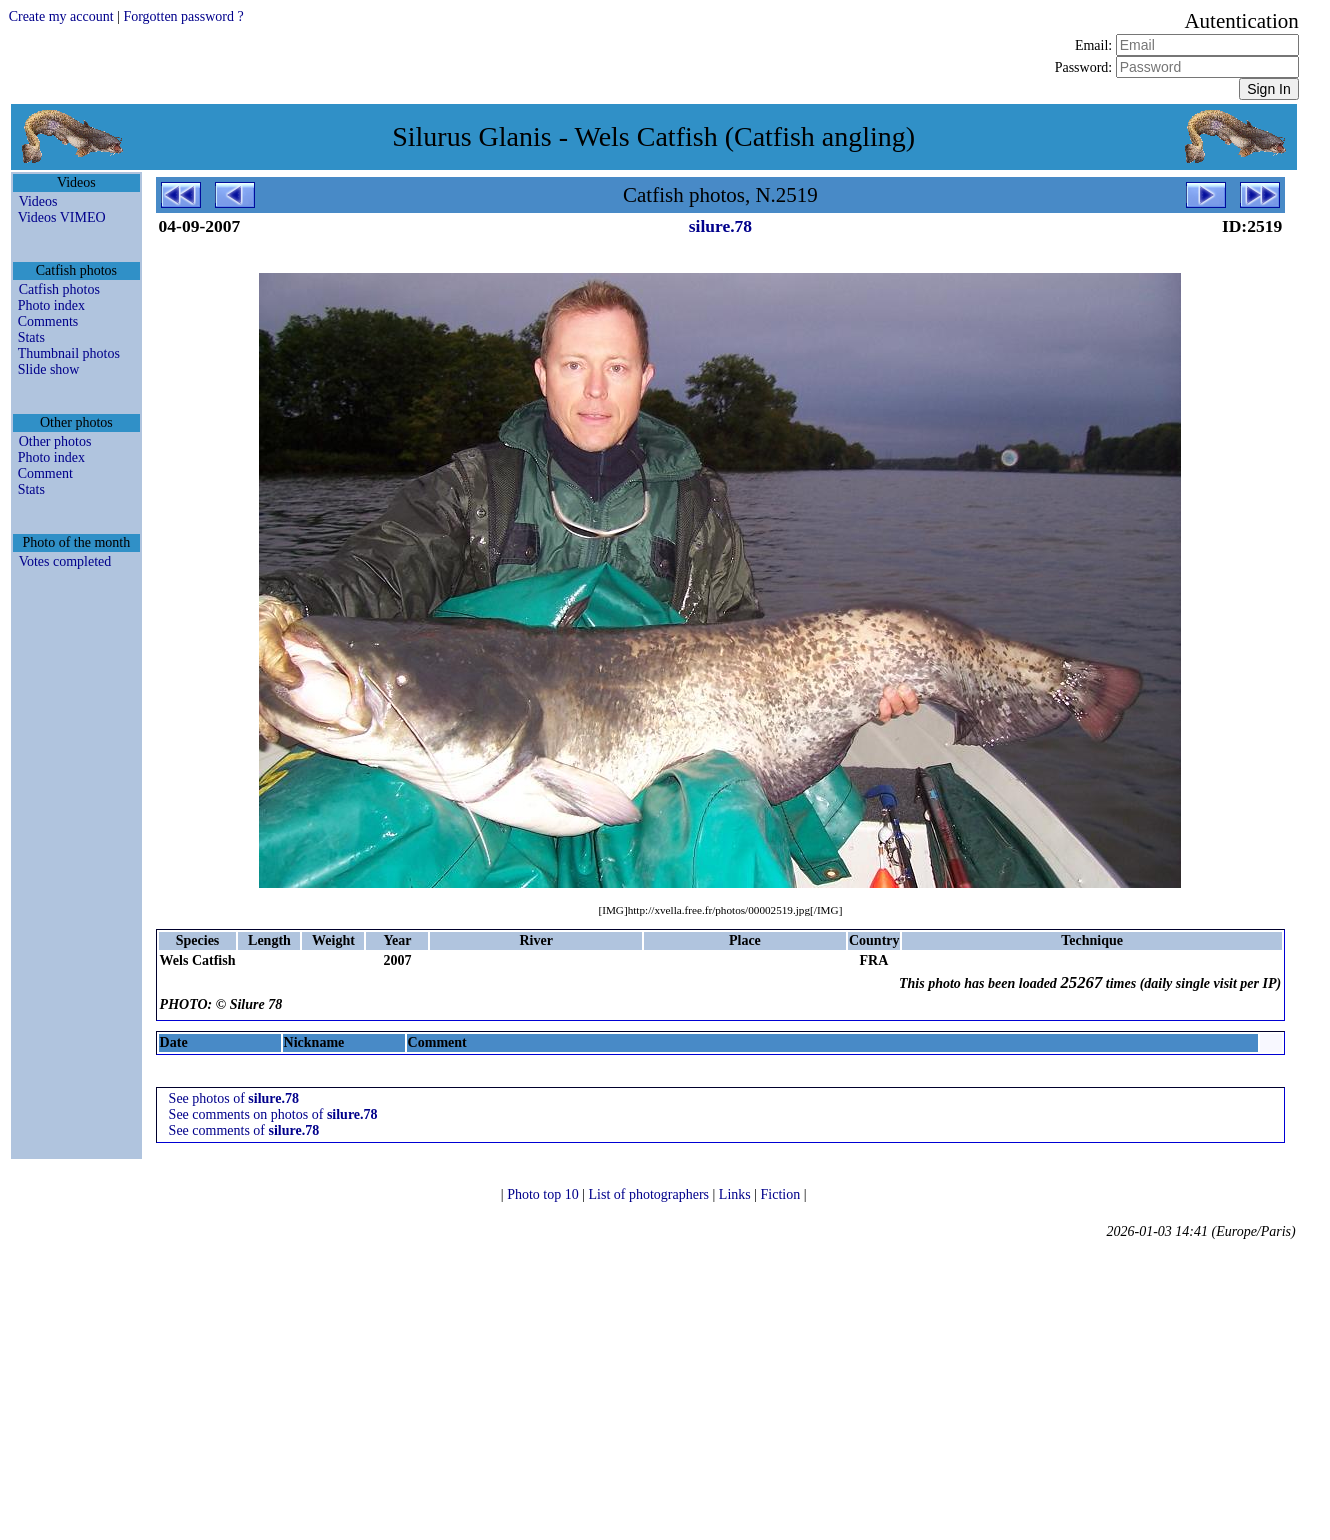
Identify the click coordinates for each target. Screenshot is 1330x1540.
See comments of (244, 1130)
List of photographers (651, 1194)
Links (736, 1194)
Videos (38, 201)
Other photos (55, 441)
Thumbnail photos (69, 353)
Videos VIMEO (62, 217)
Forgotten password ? (183, 16)
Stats (31, 337)
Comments (48, 321)
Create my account (61, 16)
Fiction (782, 1194)
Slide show (49, 369)
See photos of (234, 1098)
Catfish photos (59, 289)
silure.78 (720, 226)
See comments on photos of (273, 1114)
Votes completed (65, 561)
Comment (45, 473)
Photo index (51, 305)
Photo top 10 (544, 1194)
